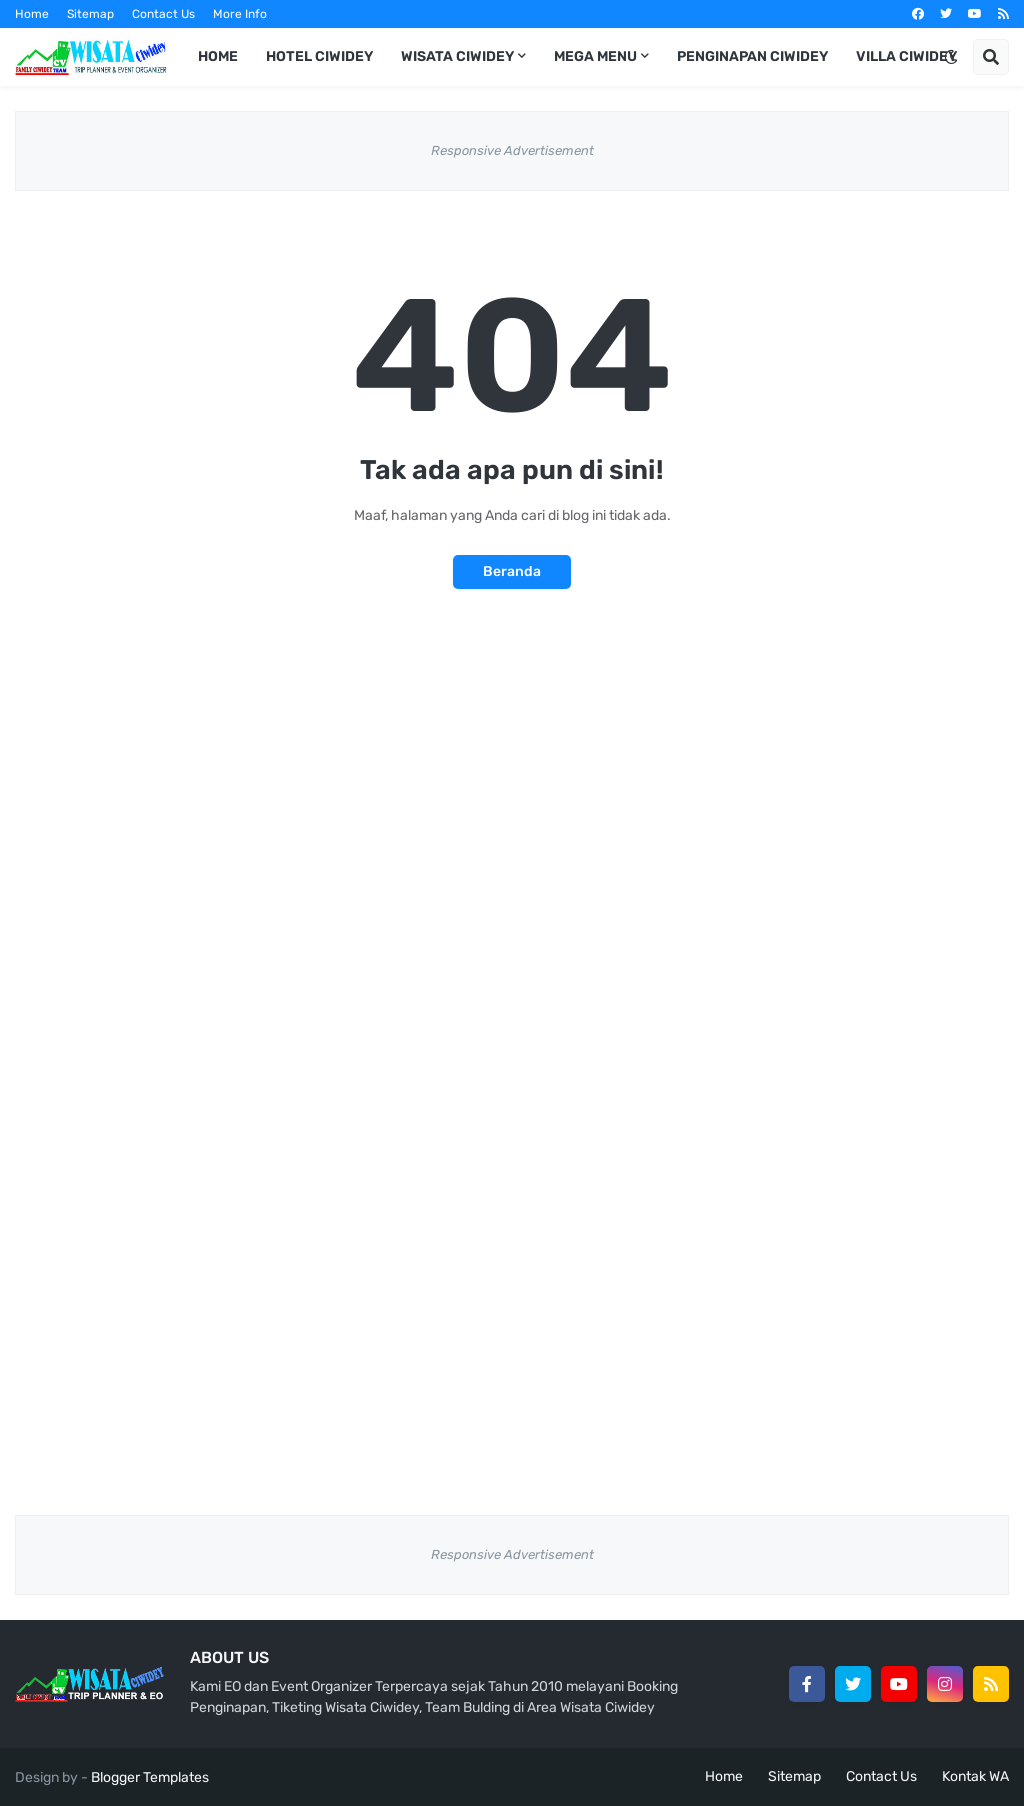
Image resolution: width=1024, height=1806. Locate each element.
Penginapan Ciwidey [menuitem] (752, 56)
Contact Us (163, 14)
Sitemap (90, 14)
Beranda (512, 571)
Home (32, 14)
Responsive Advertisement (512, 150)
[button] (951, 57)
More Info (240, 14)
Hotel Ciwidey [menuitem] (319, 56)
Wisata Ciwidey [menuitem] (457, 56)
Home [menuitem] (218, 56)
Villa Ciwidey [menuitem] (906, 56)
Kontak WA (975, 1776)
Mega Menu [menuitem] (595, 56)
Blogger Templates (150, 1777)
